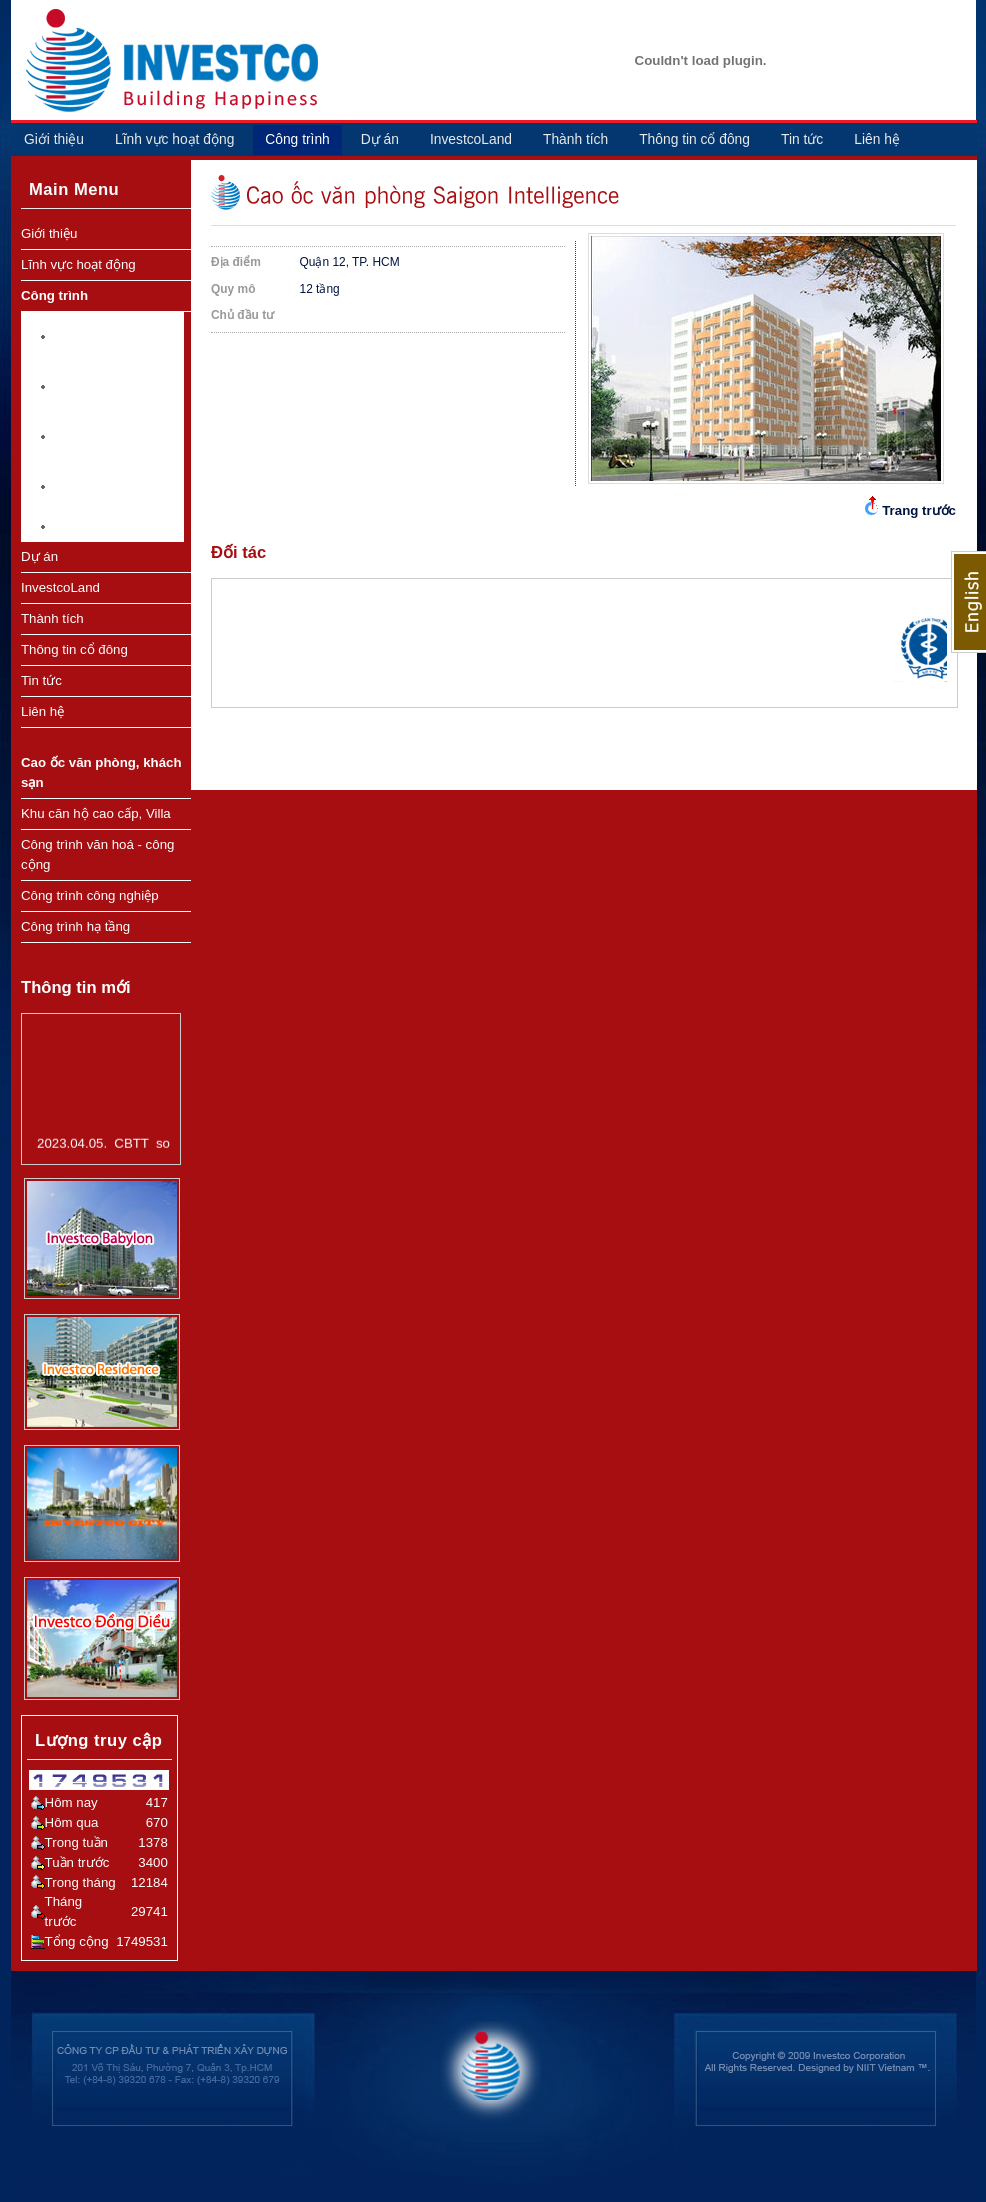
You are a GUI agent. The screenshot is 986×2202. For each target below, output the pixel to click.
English (968, 602)
